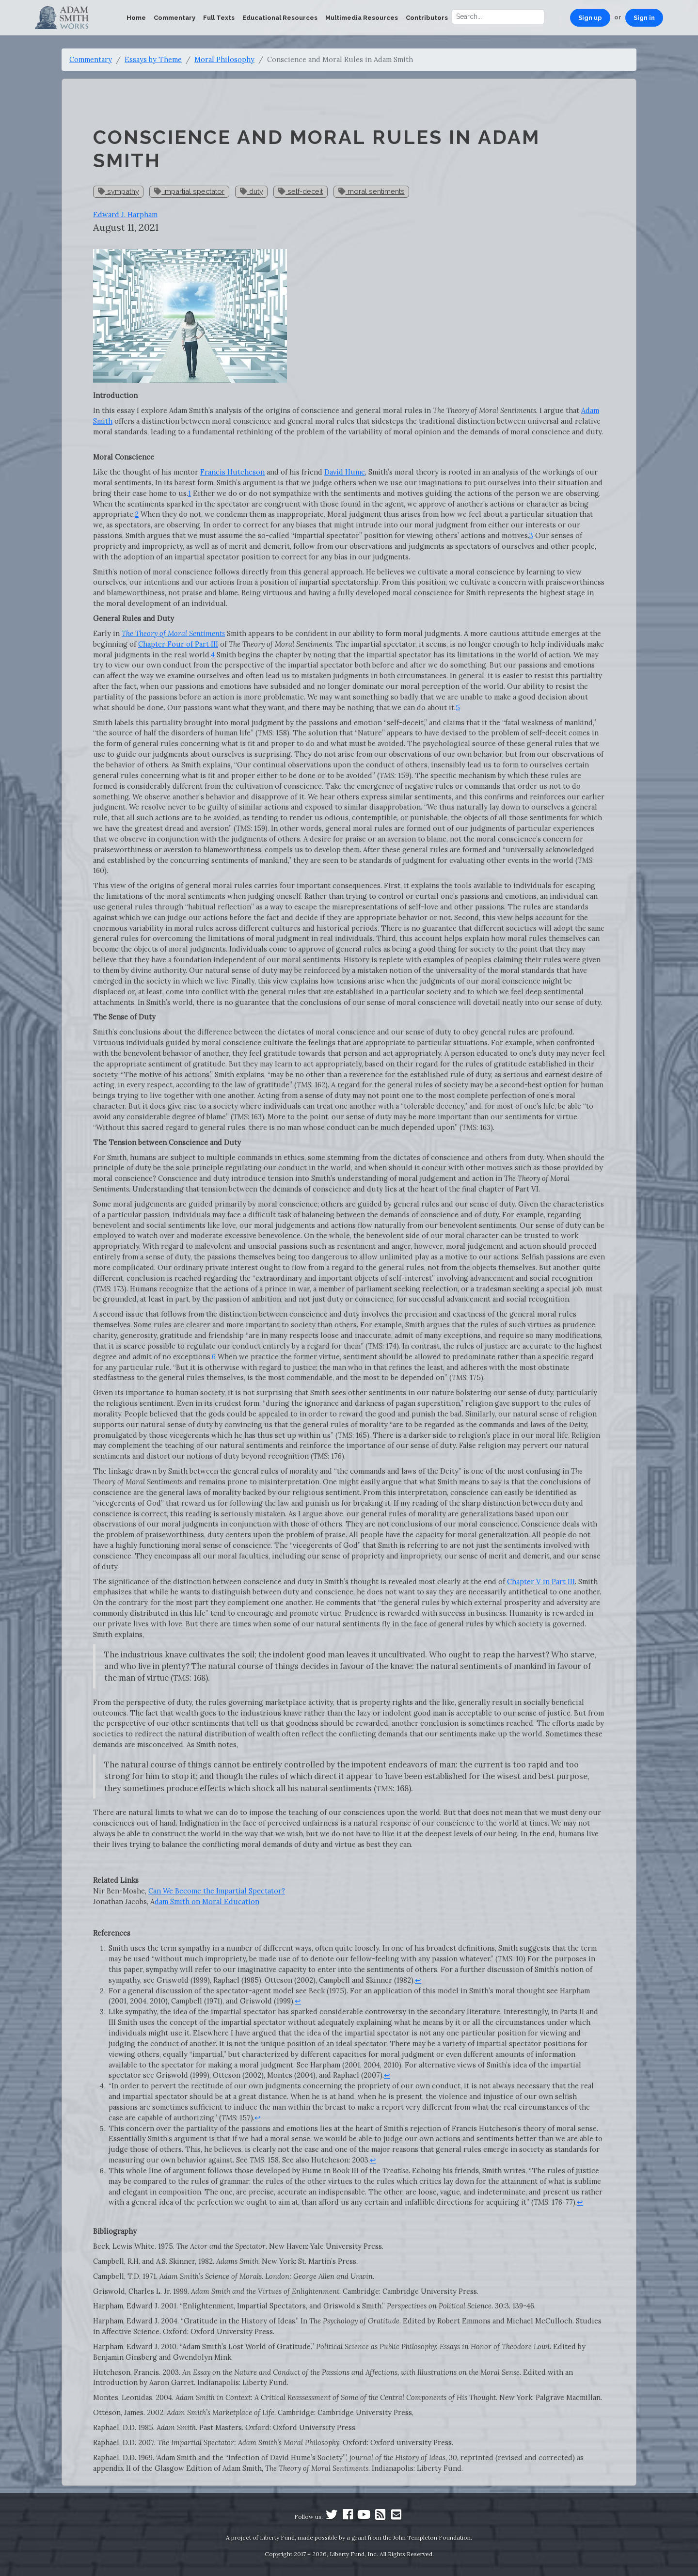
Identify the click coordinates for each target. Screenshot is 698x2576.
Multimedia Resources (361, 17)
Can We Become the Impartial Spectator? (216, 1890)
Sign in (644, 17)
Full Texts (219, 17)
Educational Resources (279, 17)
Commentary (174, 17)
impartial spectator (189, 191)
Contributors (427, 17)
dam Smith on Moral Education (207, 1901)
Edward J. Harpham (125, 214)
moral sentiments (371, 191)
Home (136, 17)
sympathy (118, 191)
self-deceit (300, 191)
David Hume (344, 472)
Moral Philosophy (224, 59)
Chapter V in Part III (541, 1581)
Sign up (590, 17)
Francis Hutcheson (232, 472)
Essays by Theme (153, 59)
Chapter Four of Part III (178, 644)
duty (251, 191)
